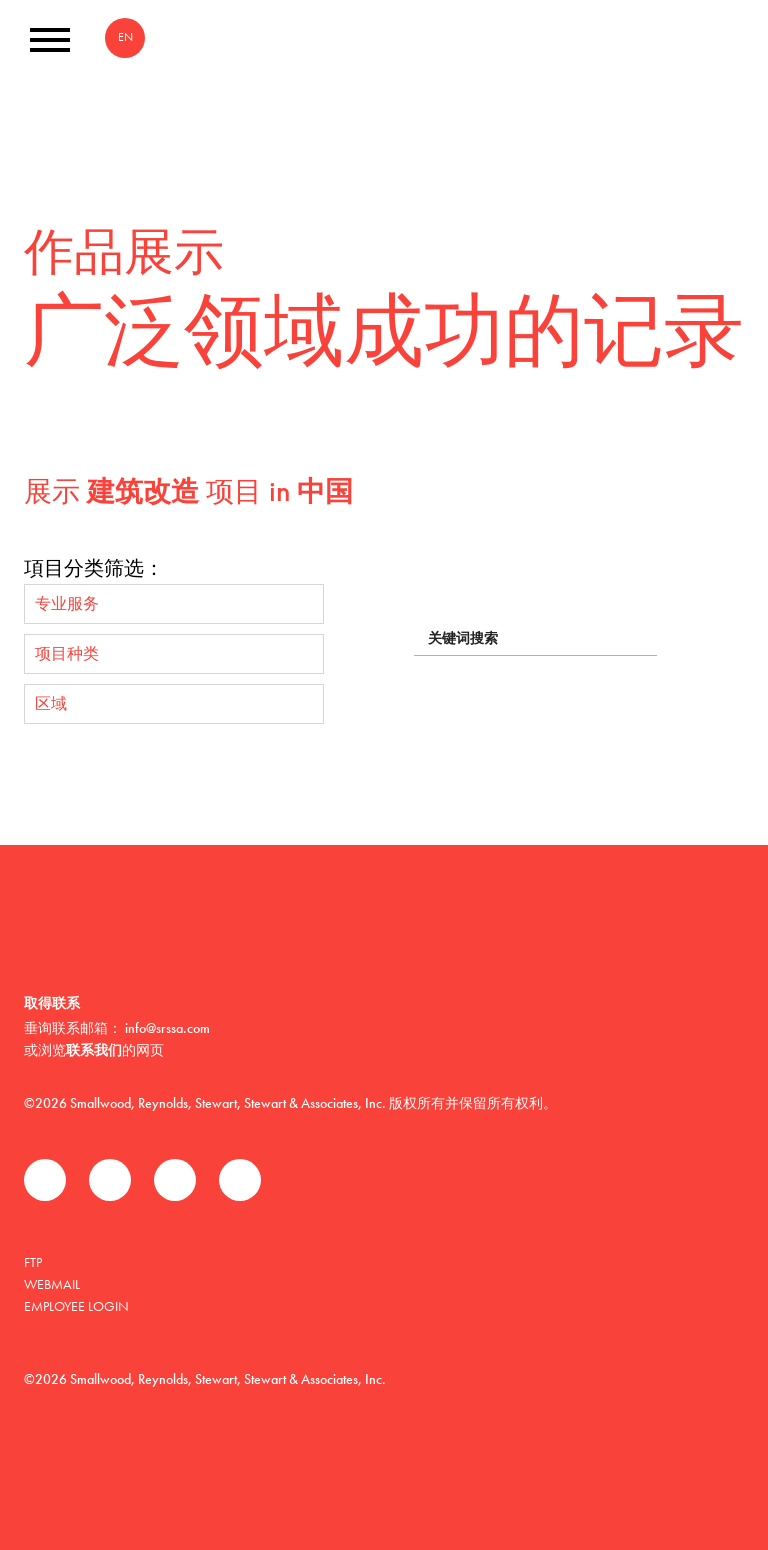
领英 (175, 1180)
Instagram (240, 1180)
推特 (110, 1180)
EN (125, 37)
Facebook (45, 1180)
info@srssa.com (167, 1028)
